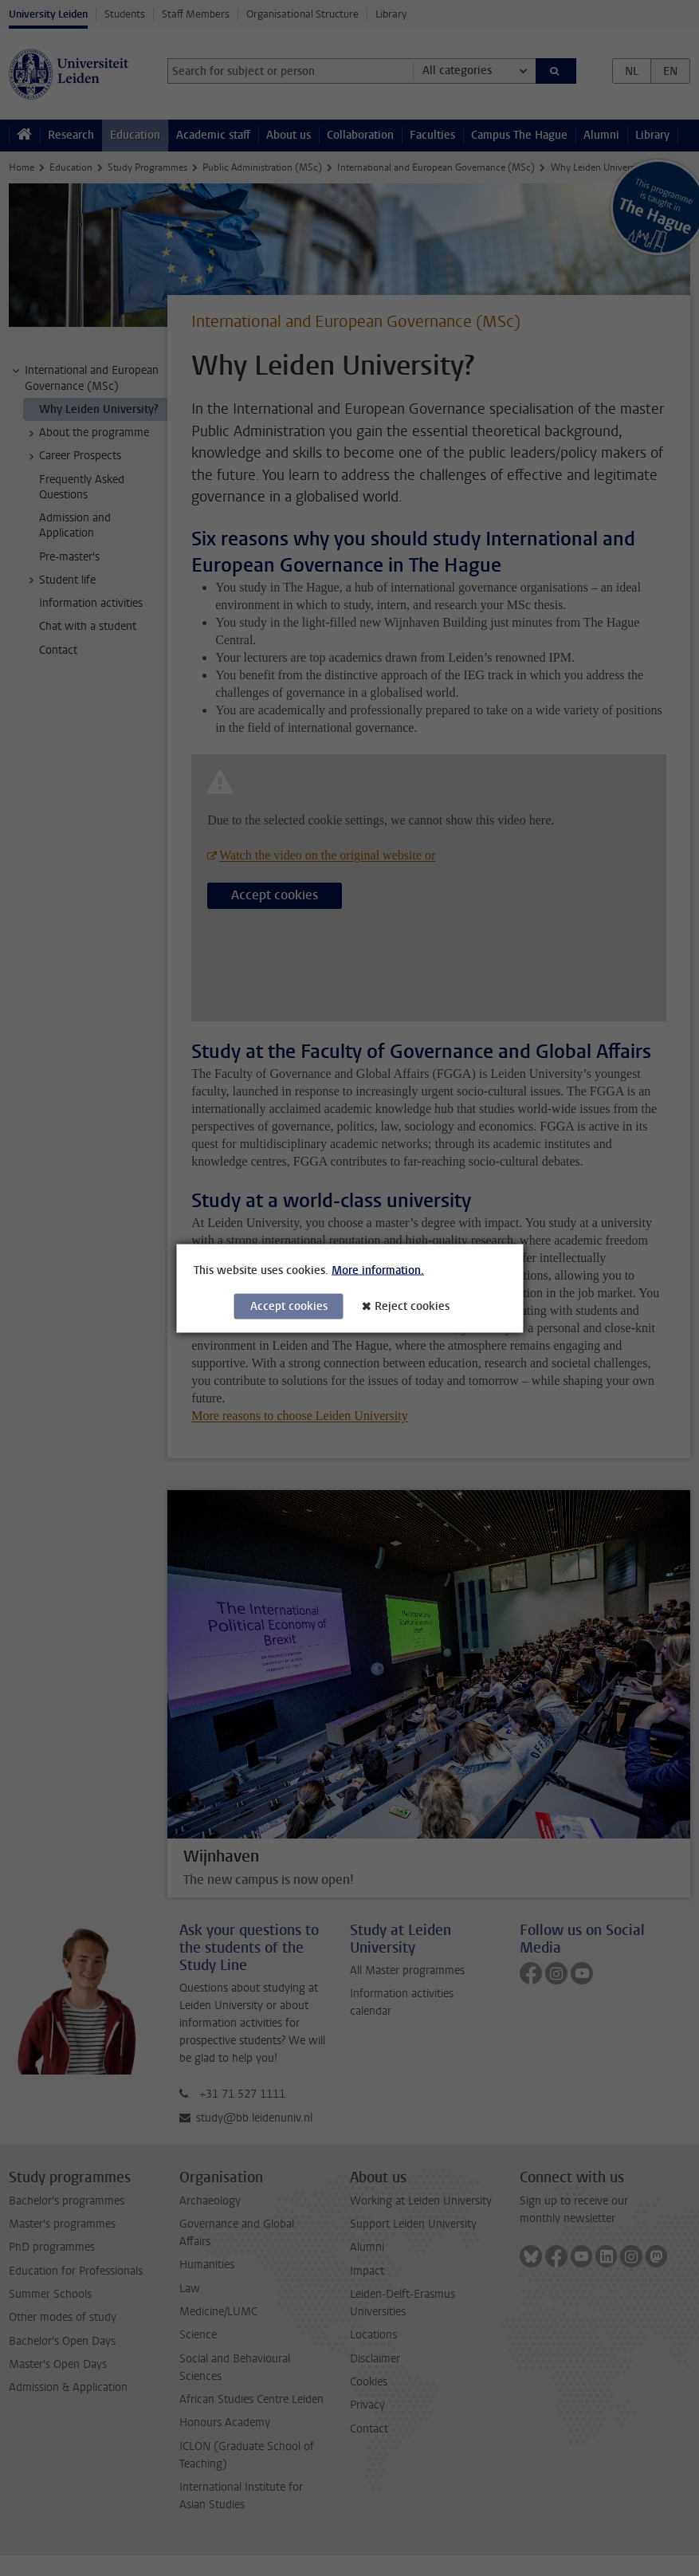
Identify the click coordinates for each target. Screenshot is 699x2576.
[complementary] (527, 2457)
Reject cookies (412, 1305)
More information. (378, 1269)
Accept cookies (289, 1305)
